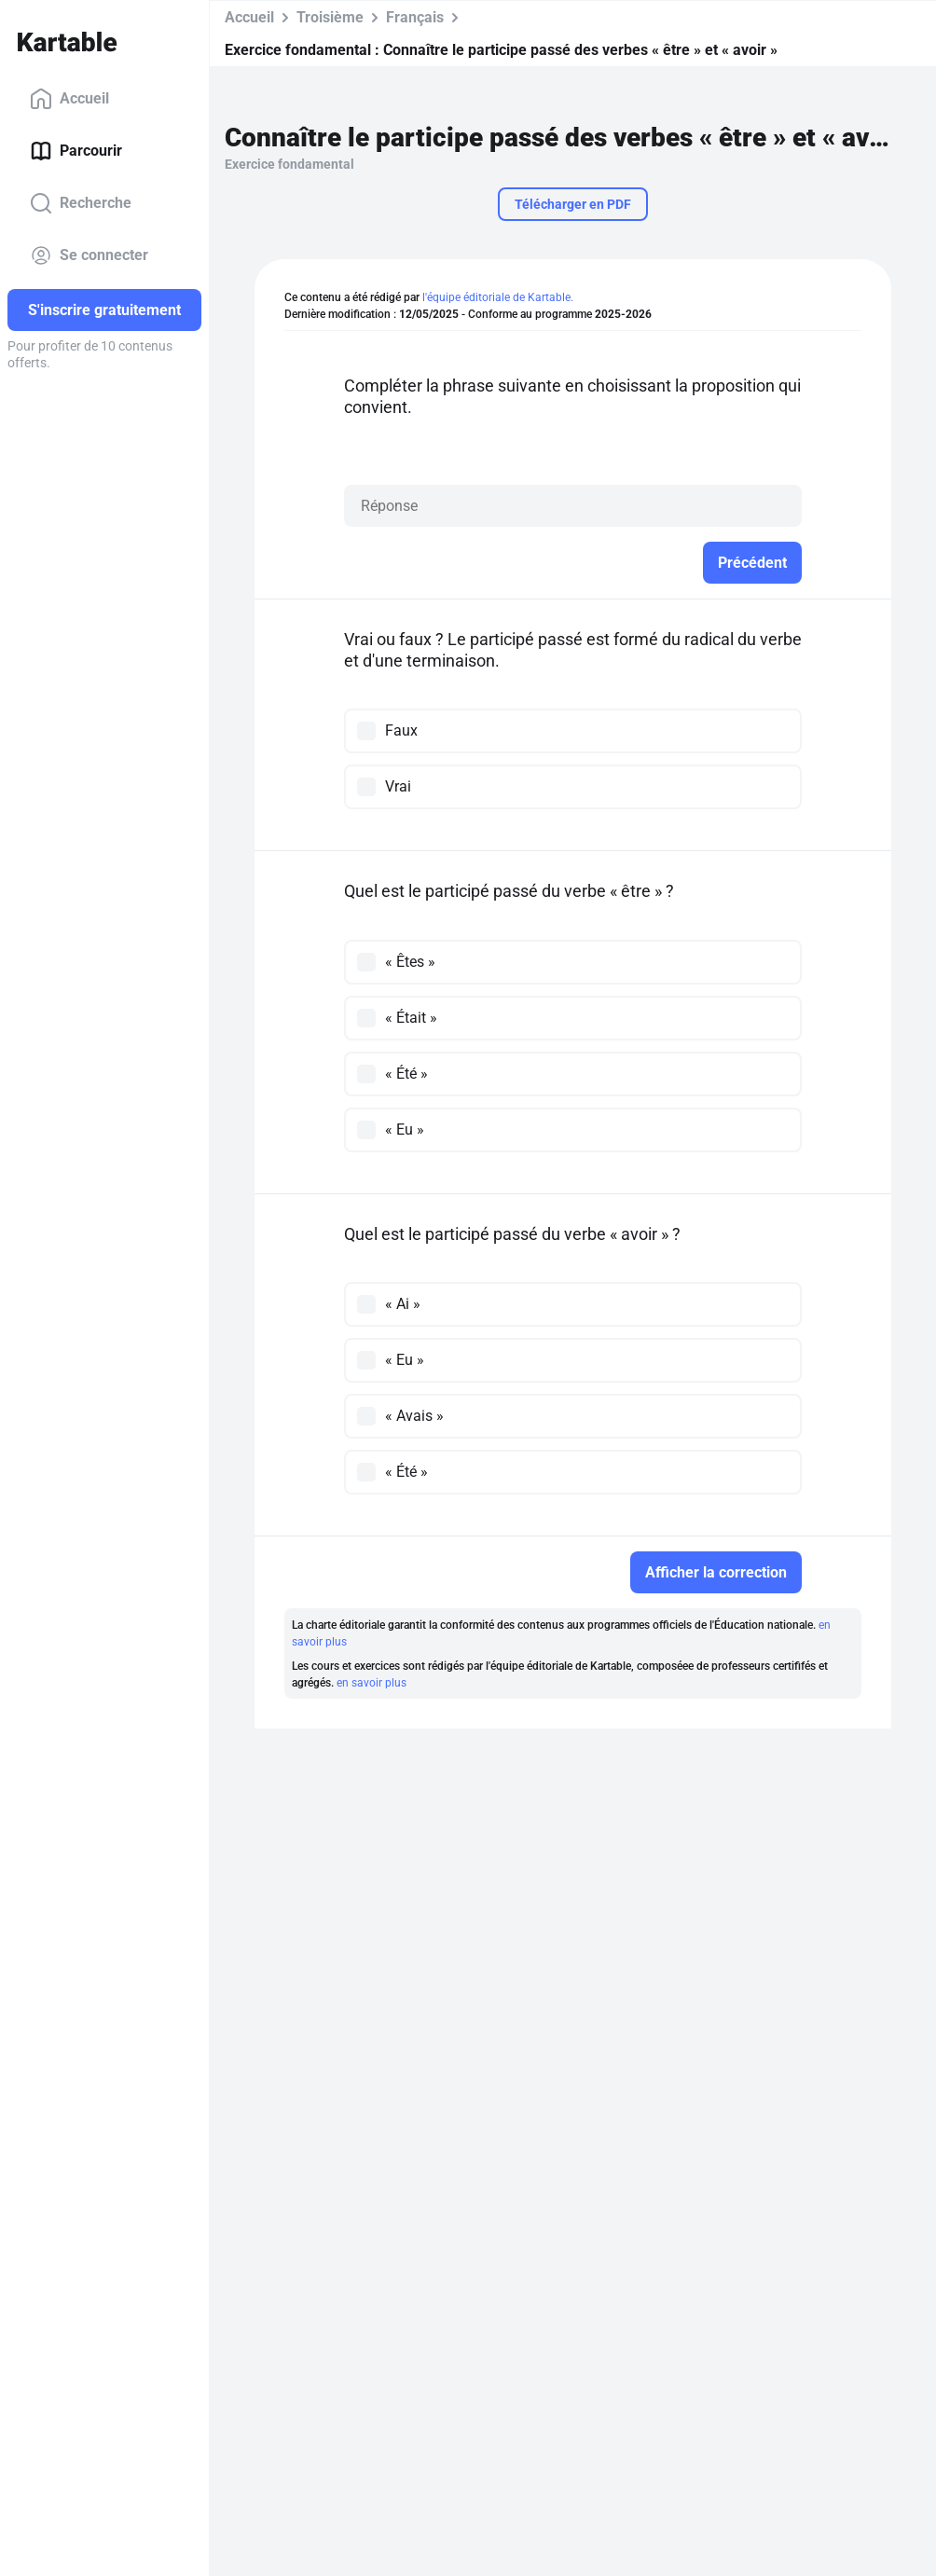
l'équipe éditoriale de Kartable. (497, 297)
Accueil (69, 99)
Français (415, 17)
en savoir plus (371, 1682)
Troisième (330, 17)
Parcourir (76, 151)
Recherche (80, 203)
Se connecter (89, 255)
